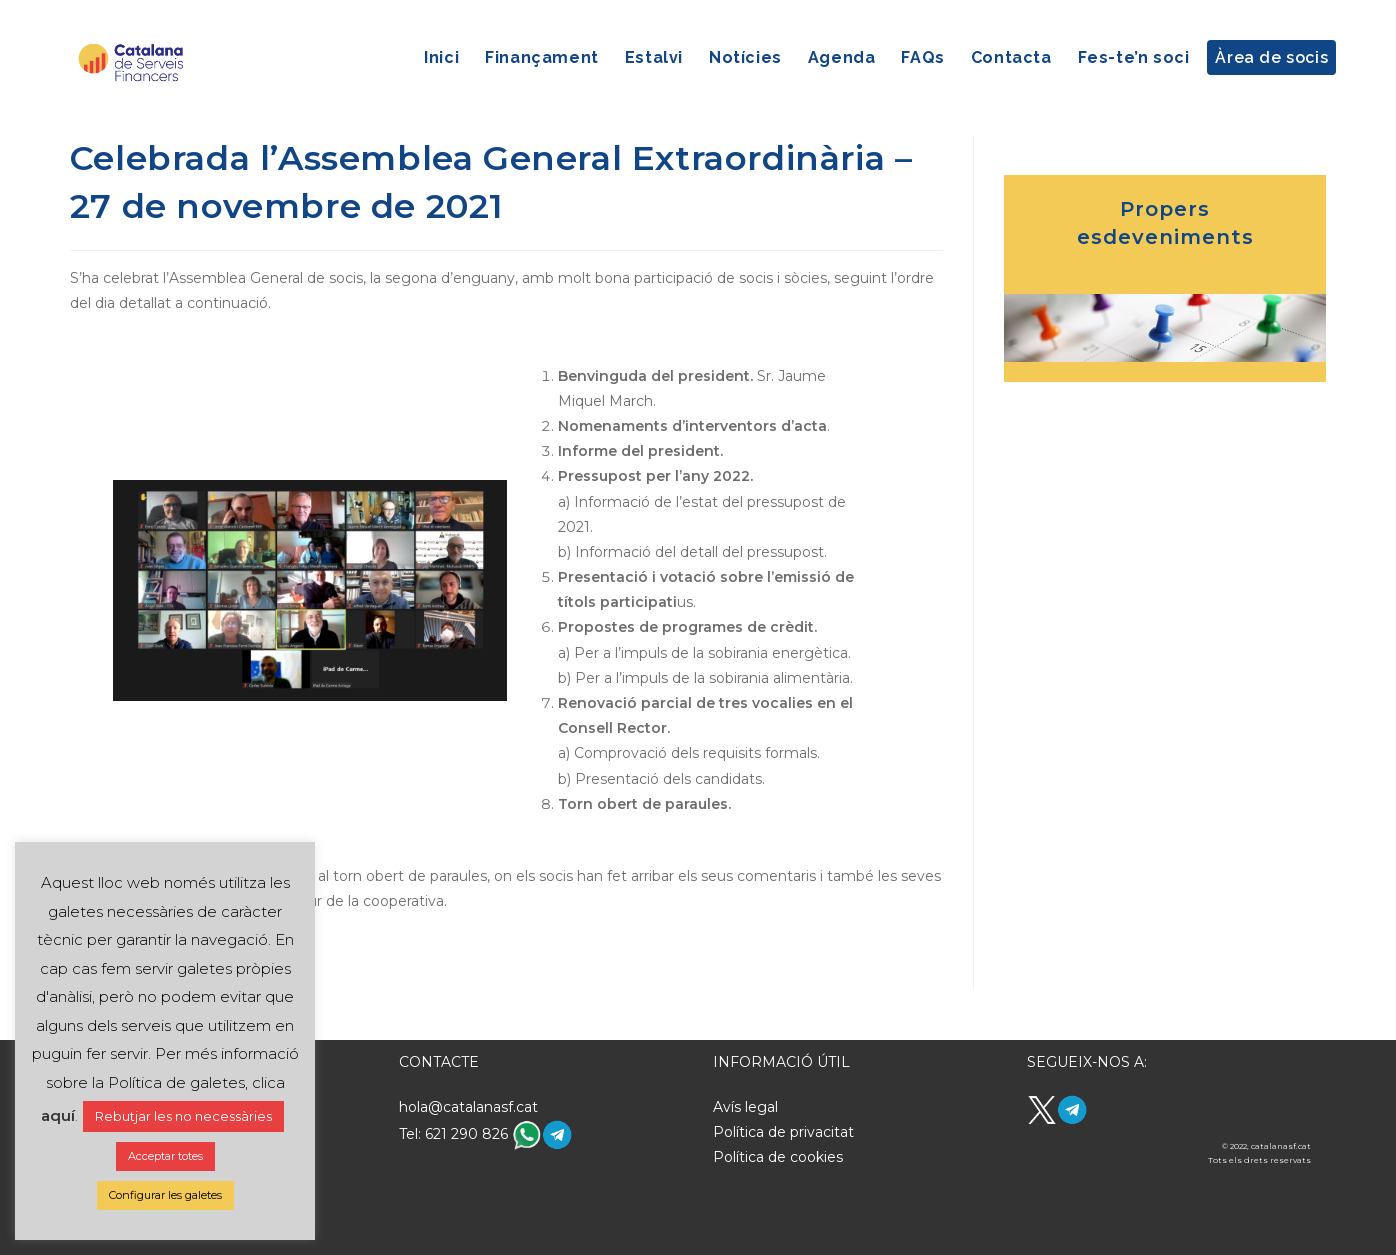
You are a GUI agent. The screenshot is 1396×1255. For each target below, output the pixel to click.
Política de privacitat (783, 1132)
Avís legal (745, 1107)
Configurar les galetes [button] (165, 1195)
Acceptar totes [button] (165, 1156)
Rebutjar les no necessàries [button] (183, 1116)
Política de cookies (778, 1157)
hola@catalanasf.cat (468, 1107)
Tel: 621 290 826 (455, 1134)
